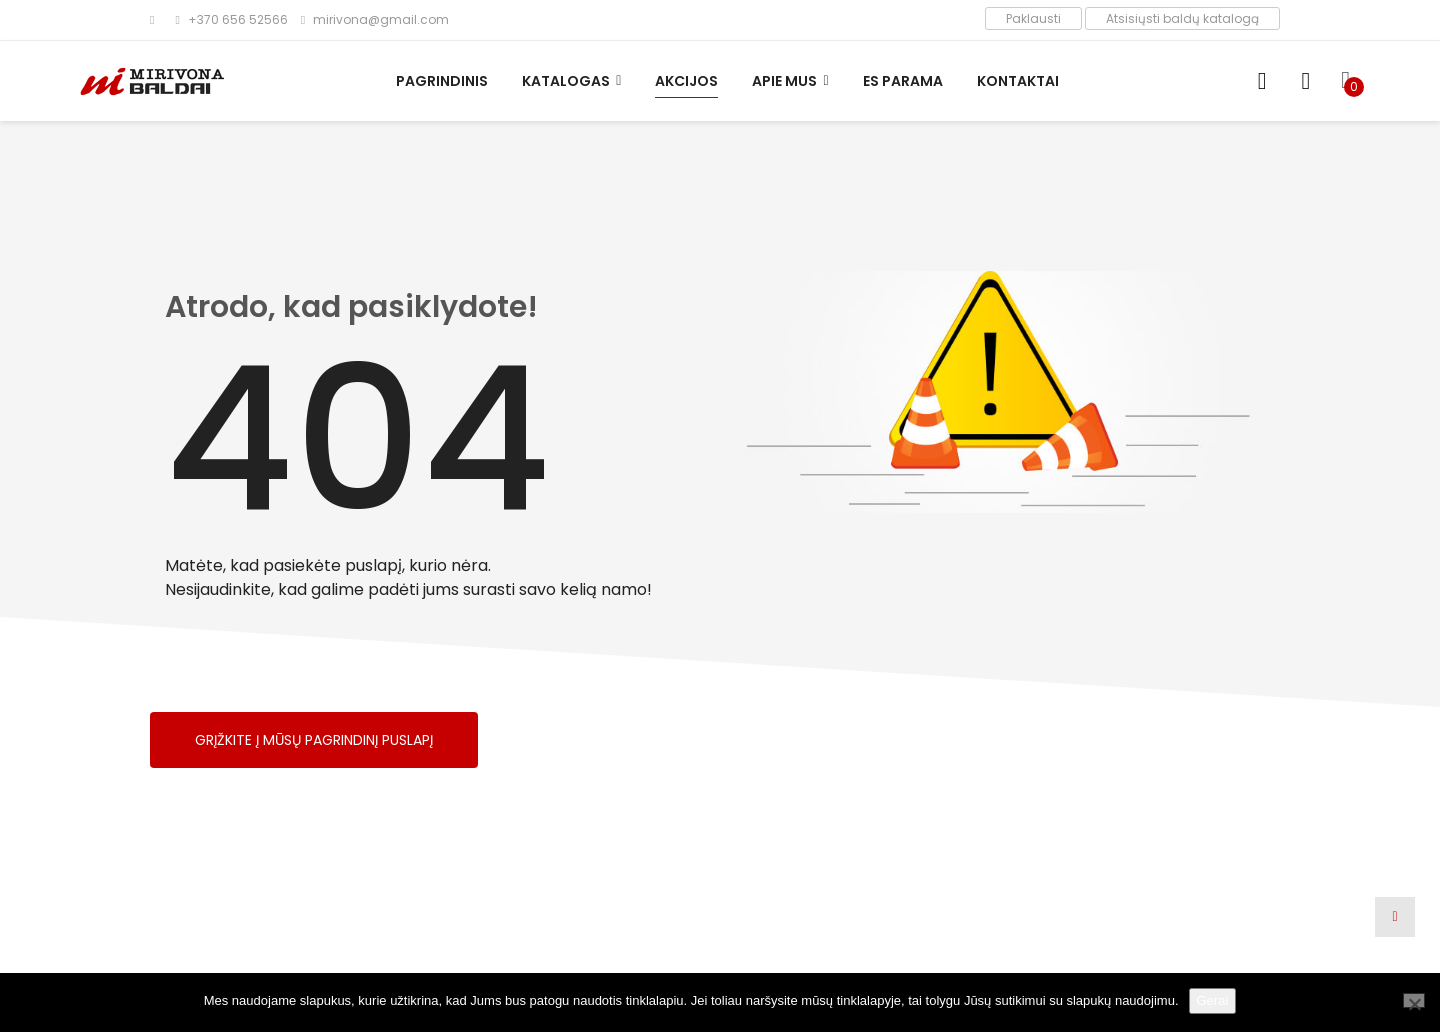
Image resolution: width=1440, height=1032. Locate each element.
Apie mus (784, 81)
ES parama (903, 81)
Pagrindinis (442, 81)
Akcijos (686, 81)
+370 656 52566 (231, 19)
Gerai (1213, 1000)
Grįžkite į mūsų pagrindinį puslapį (314, 740)
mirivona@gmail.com (375, 19)
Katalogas (566, 81)
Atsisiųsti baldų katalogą (1182, 18)
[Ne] (1414, 1000)
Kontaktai (1018, 81)
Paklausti (1033, 18)
